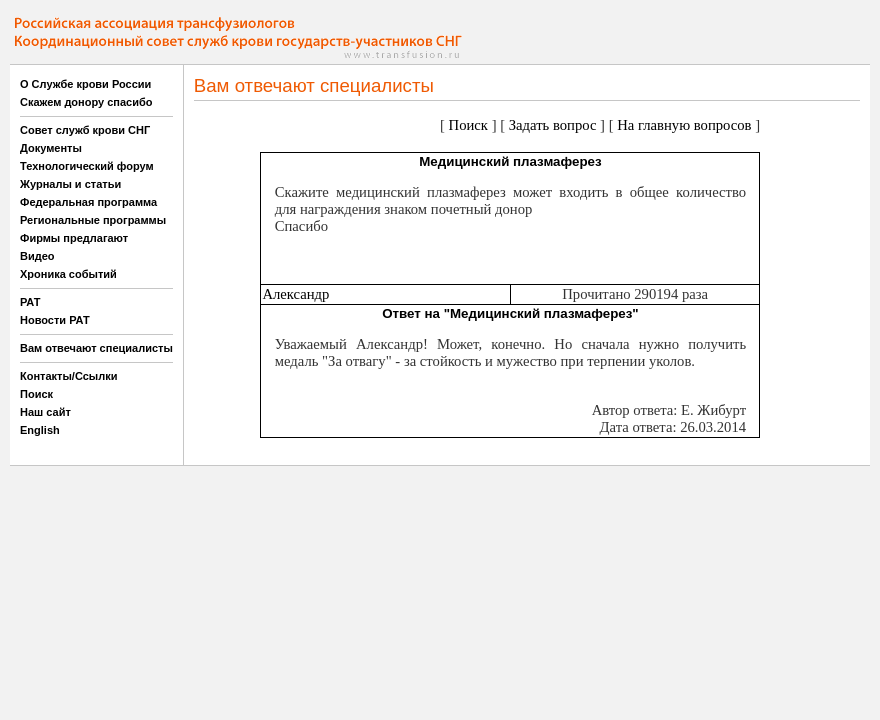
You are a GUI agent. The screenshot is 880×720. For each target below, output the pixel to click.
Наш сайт (45, 412)
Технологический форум (87, 166)
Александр (295, 294)
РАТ (30, 302)
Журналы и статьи (70, 184)
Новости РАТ (55, 320)
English (40, 430)
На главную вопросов (684, 125)
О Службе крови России (85, 84)
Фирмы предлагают (74, 238)
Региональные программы (93, 220)
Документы (51, 148)
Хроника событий (68, 274)
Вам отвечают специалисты (96, 348)
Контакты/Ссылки (69, 376)
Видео (37, 256)
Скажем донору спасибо (86, 102)
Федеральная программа (88, 202)
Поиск (36, 394)
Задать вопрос (553, 125)
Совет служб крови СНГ (85, 130)
